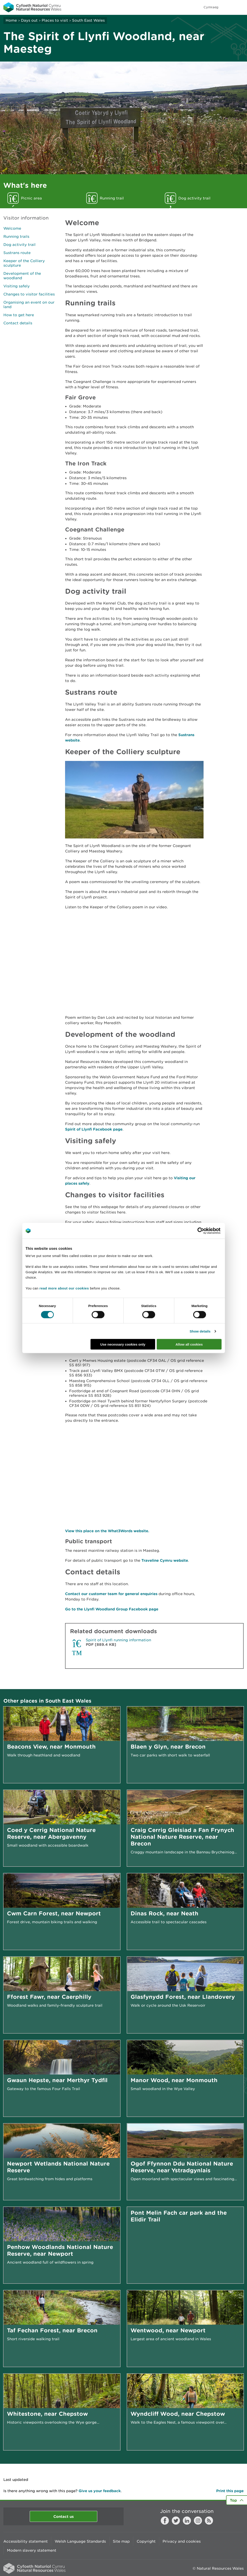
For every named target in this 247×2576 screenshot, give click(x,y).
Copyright (146, 2541)
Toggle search (228, 7)
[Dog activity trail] (204, 198)
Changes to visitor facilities (29, 294)
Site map (121, 2541)
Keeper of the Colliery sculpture (24, 263)
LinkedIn (187, 2520)
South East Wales (88, 20)
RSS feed (209, 2520)
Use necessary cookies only (122, 1344)
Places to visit (55, 20)
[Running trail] (125, 198)
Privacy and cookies (182, 2541)
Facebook (165, 2520)
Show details (200, 1331)
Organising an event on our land (28, 304)
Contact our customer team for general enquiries (111, 1593)
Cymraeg (211, 7)
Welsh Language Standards (80, 2541)
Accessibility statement (25, 2541)
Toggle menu (240, 7)
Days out (29, 20)
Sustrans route (17, 252)
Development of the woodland (22, 275)
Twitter (176, 2520)
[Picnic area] (46, 198)
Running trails (16, 236)
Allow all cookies (189, 1344)
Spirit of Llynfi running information (118, 1640)
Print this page (230, 2491)
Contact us (63, 2516)
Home (11, 20)
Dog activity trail (19, 244)
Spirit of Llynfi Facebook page (93, 1129)
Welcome (12, 228)
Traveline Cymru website (164, 1560)
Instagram (198, 2520)
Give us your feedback (100, 2491)
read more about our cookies (64, 1288)
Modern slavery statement (31, 2550)
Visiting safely (16, 286)
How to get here (18, 315)
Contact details (17, 323)
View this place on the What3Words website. (107, 1531)
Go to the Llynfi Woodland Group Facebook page (111, 1609)
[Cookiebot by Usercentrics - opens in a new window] (208, 1230)
